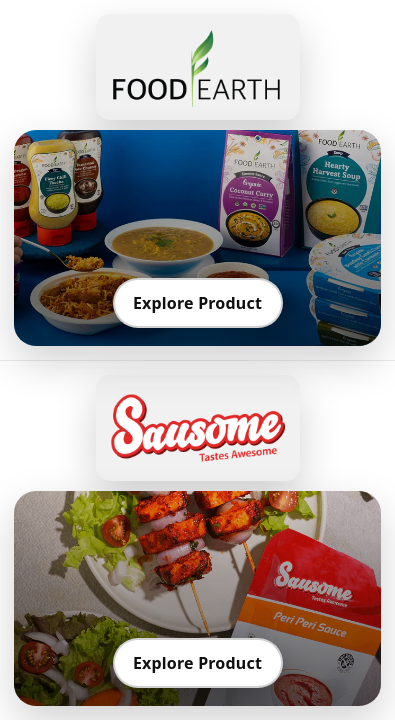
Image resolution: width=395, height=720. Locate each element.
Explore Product (197, 303)
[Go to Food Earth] (198, 67)
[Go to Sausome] (198, 428)
